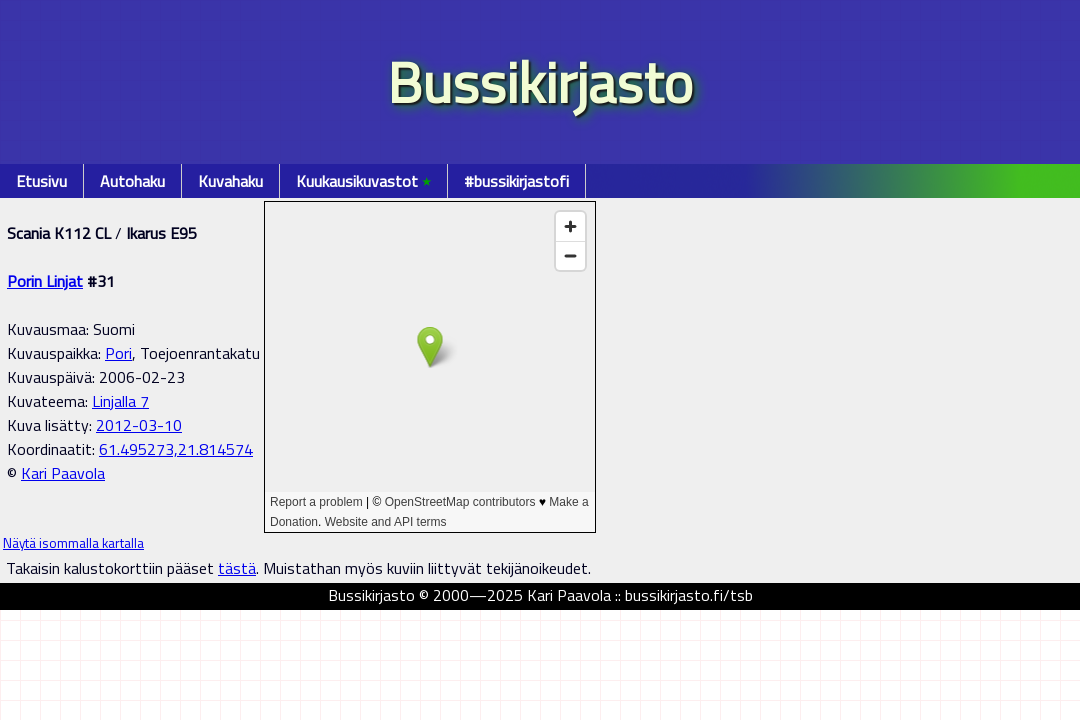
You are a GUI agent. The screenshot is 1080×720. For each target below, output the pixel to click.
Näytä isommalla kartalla (73, 543)
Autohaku (132, 181)
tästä (237, 568)
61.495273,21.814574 (176, 449)
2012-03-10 (139, 425)
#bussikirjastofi (516, 181)
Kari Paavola (63, 473)
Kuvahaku (230, 181)
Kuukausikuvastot (363, 181)
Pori (118, 353)
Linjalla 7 (120, 401)
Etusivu (41, 181)
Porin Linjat (45, 281)
